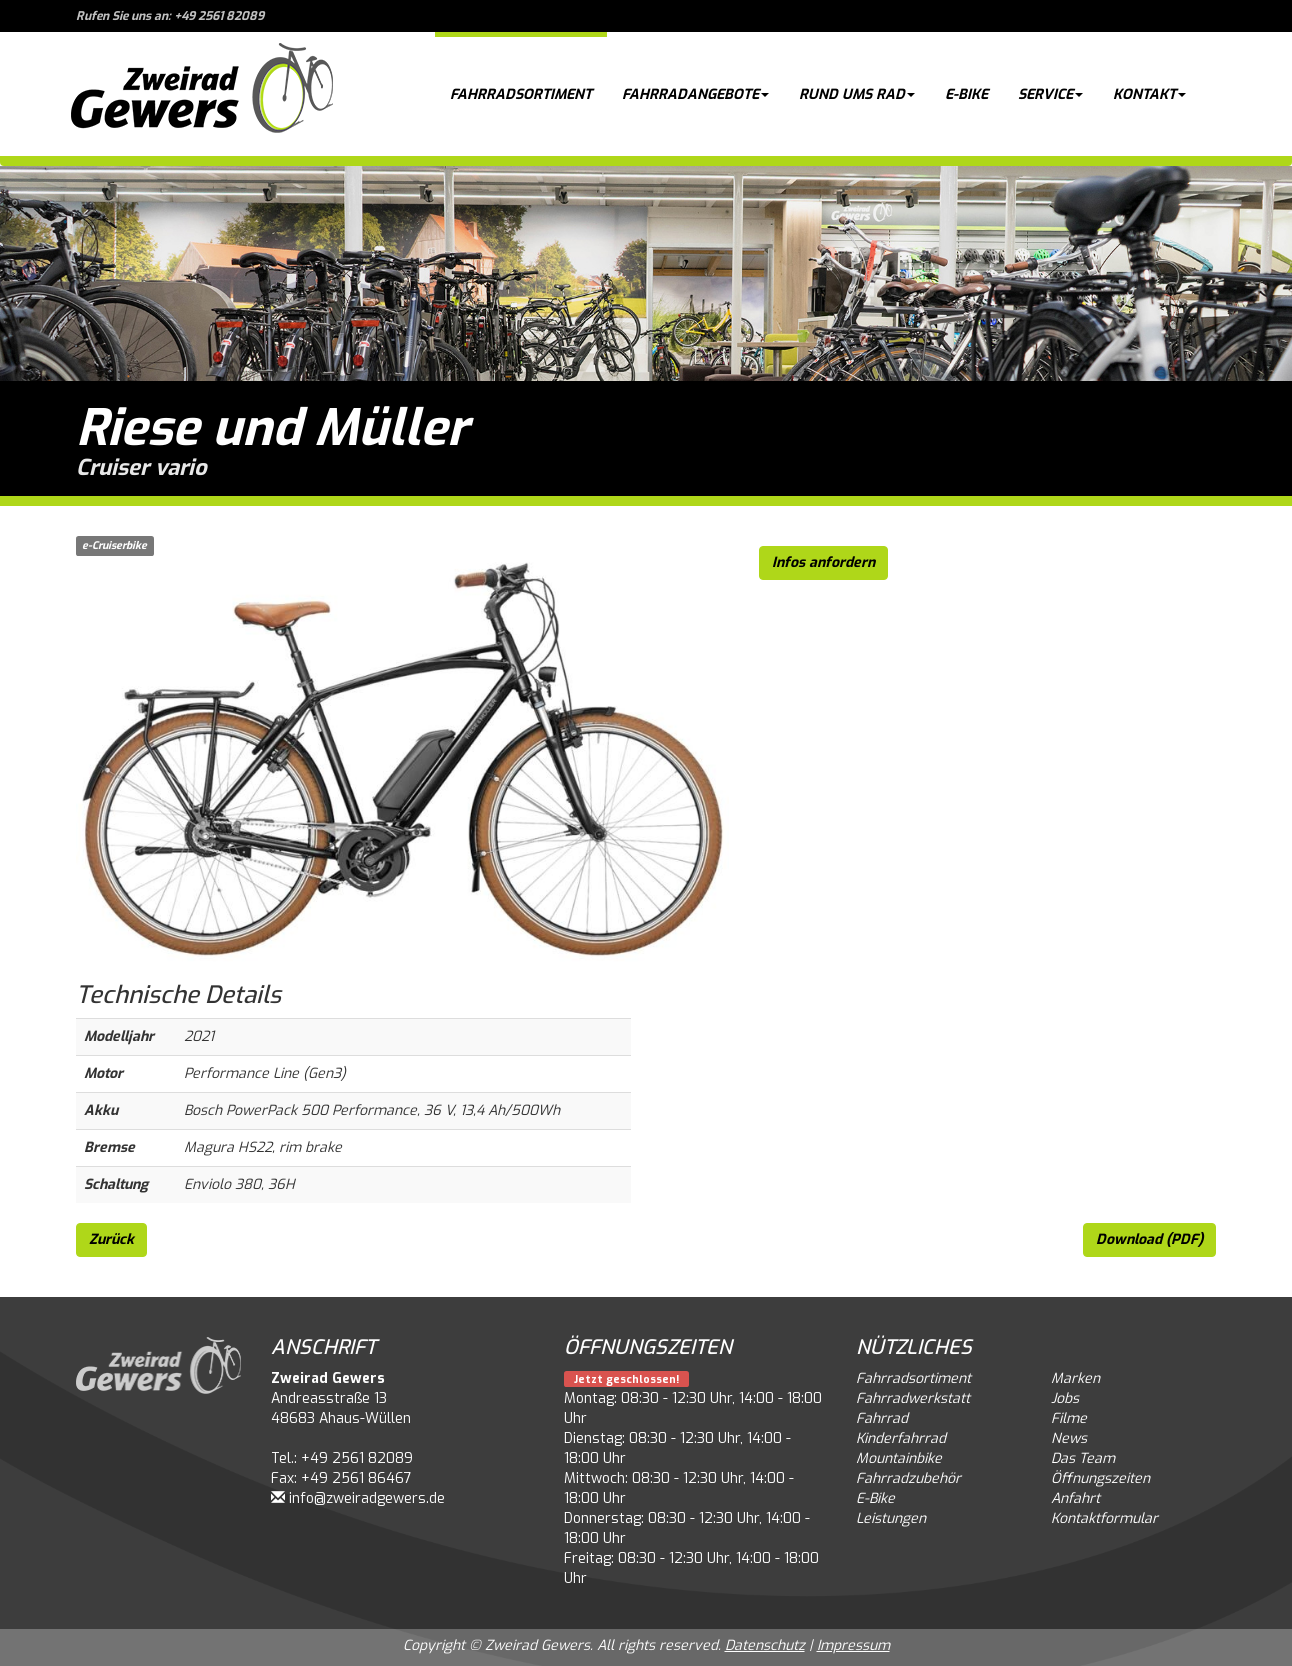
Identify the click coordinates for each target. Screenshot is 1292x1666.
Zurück (111, 1239)
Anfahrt (1075, 1498)
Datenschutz (765, 1645)
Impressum (853, 1645)
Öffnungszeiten (1100, 1478)
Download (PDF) (1149, 1239)
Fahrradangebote (695, 94)
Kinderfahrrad (901, 1438)
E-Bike (966, 94)
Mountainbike (899, 1458)
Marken (1075, 1378)
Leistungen (891, 1518)
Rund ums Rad (857, 94)
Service (1050, 94)
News (1069, 1438)
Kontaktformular (1104, 1518)
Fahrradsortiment (521, 94)
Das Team (1083, 1458)
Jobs (1065, 1398)
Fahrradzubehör (908, 1478)
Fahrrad (882, 1418)
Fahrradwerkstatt (913, 1398)
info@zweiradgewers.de (367, 1498)
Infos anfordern (823, 562)
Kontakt (1149, 94)
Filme (1069, 1418)
